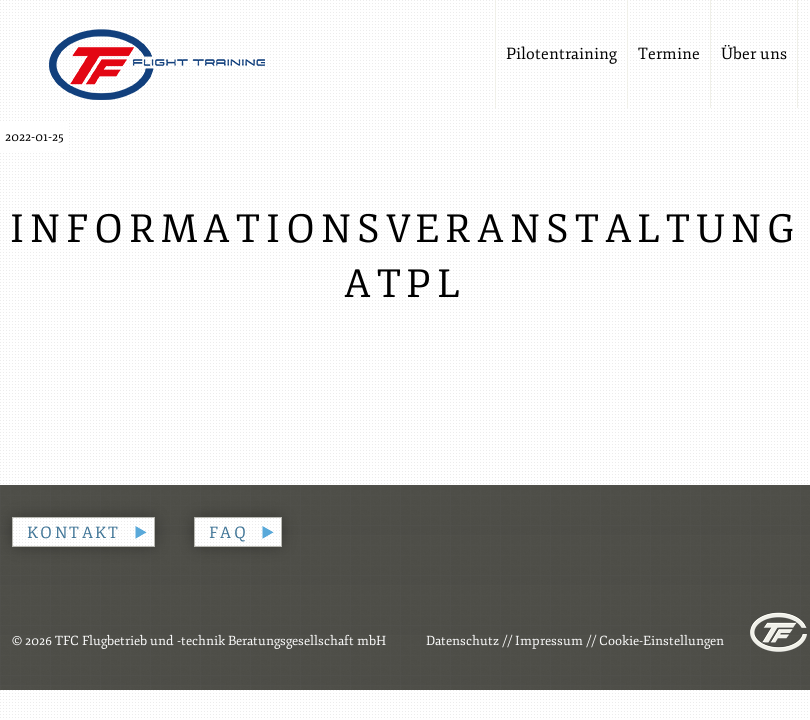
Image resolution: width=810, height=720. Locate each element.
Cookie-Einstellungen (661, 641)
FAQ (228, 533)
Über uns (754, 54)
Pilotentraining (561, 54)
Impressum (549, 641)
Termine (669, 54)
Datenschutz (462, 641)
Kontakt (74, 533)
